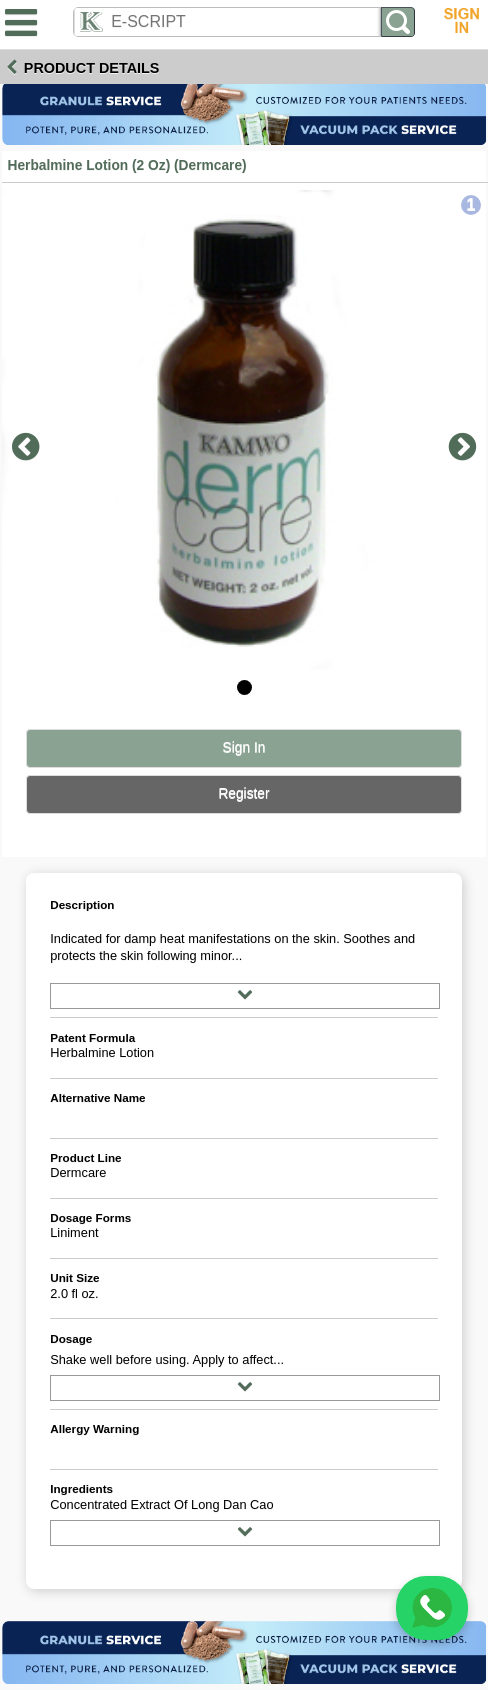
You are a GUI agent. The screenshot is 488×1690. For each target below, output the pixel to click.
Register (243, 793)
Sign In (244, 747)
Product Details (92, 68)
